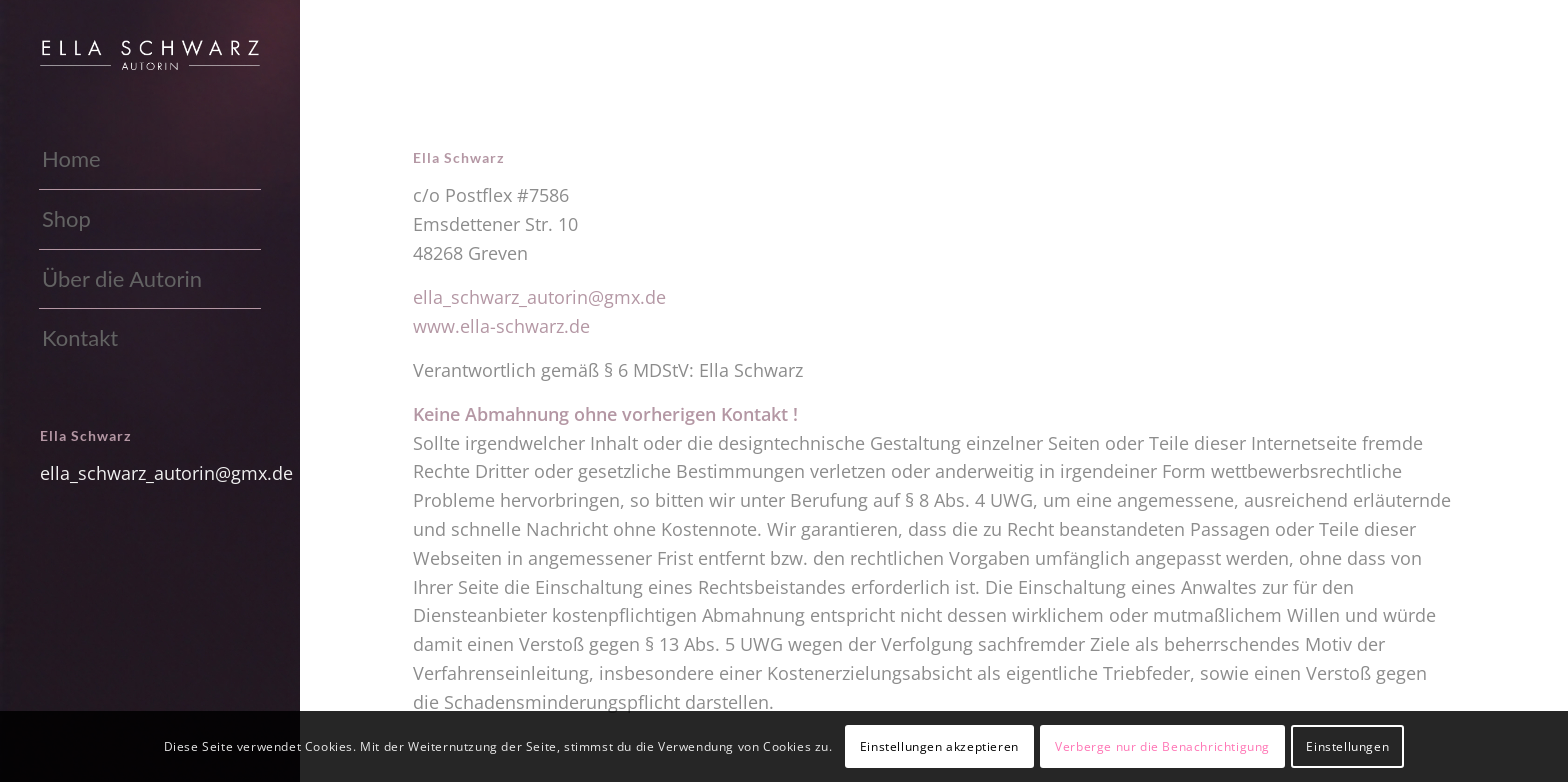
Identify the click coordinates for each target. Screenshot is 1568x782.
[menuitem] (150, 160)
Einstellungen (1347, 746)
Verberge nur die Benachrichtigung (1162, 746)
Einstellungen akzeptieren (939, 746)
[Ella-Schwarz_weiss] (150, 55)
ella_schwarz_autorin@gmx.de (166, 473)
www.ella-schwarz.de (501, 326)
